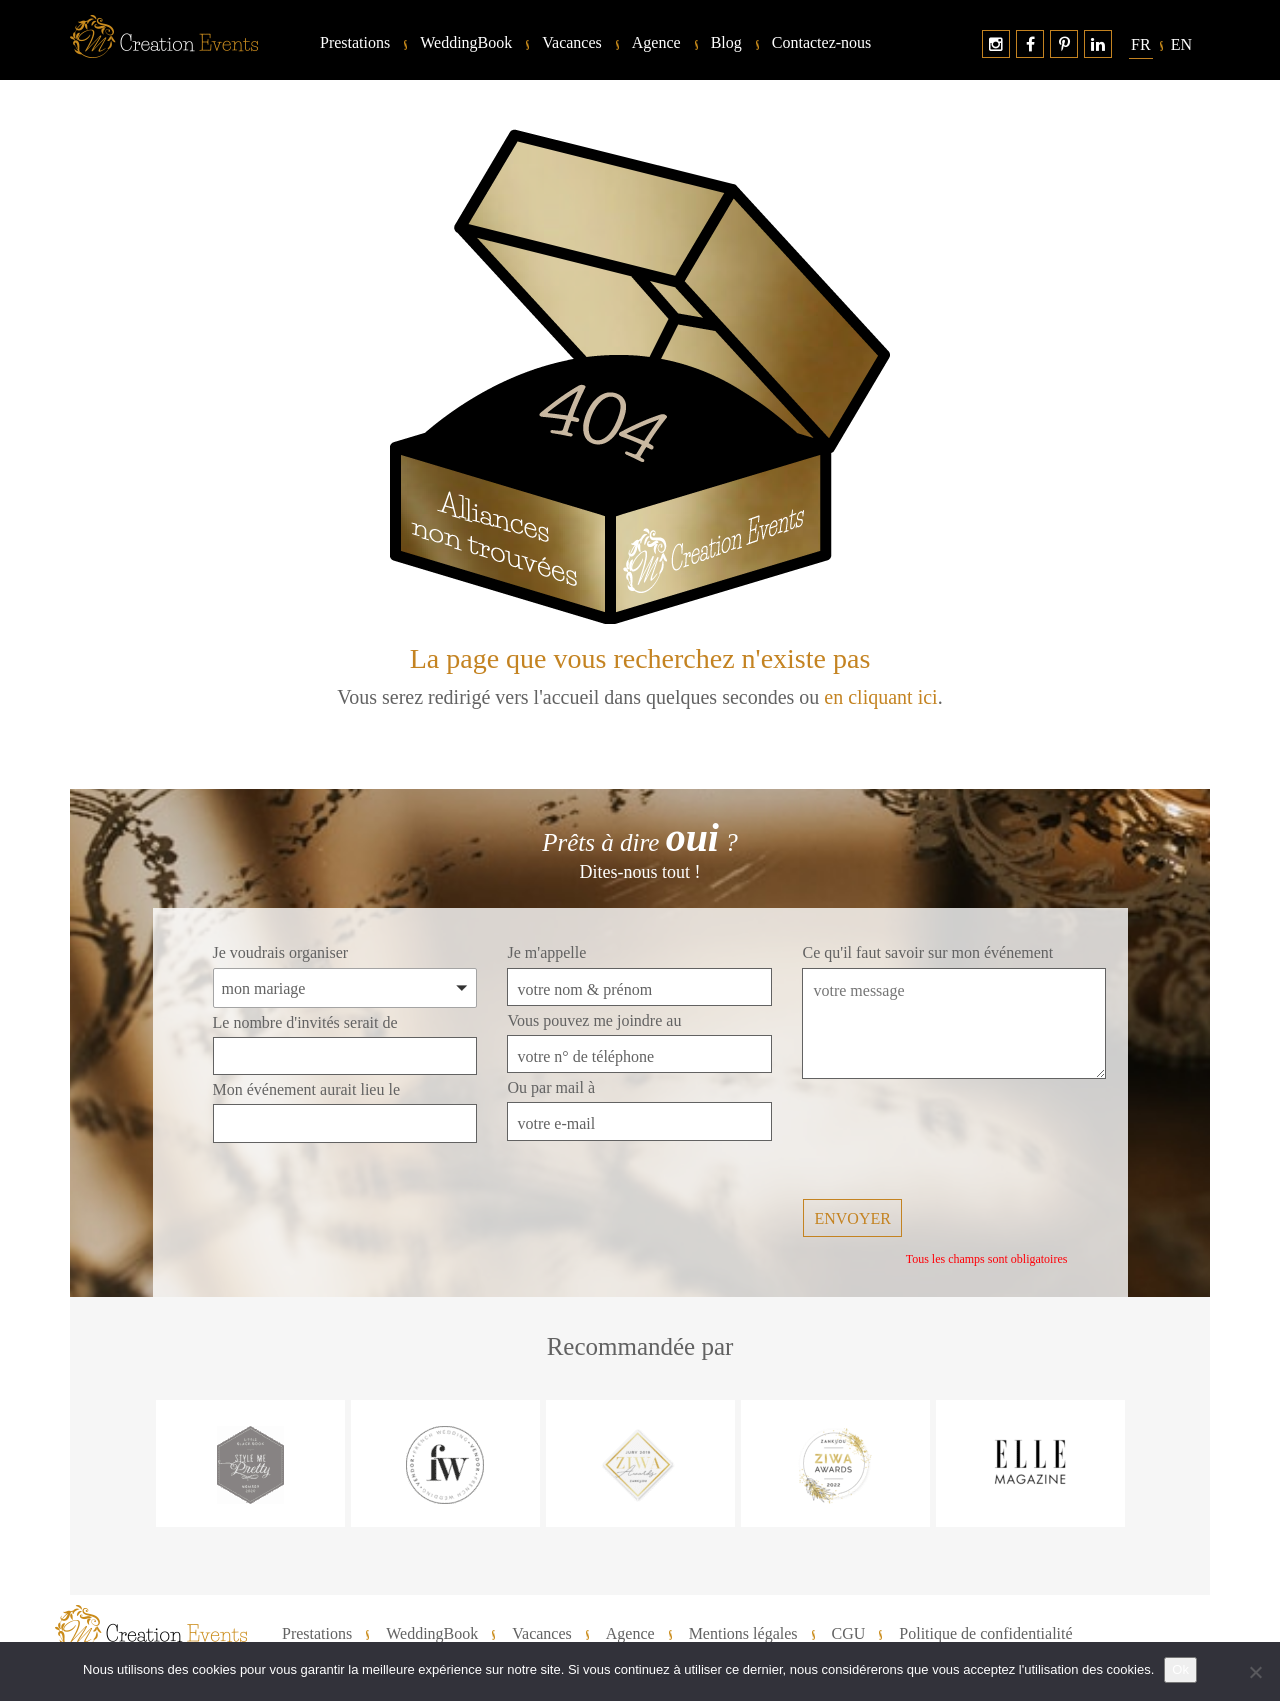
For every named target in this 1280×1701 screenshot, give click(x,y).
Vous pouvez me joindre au (594, 1020)
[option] (250, 1463)
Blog (726, 43)
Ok (1180, 1669)
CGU (849, 1634)
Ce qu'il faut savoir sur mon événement (927, 952)
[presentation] (954, 1141)
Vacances (572, 43)
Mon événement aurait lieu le (306, 1089)
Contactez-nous (822, 43)
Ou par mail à (551, 1087)
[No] (1255, 1672)
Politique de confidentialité (985, 1634)
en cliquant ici (880, 697)
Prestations (355, 43)
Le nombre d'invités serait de (305, 1022)
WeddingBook (466, 43)
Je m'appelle (546, 952)
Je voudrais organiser (281, 952)
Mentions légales (743, 1634)
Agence (656, 43)
